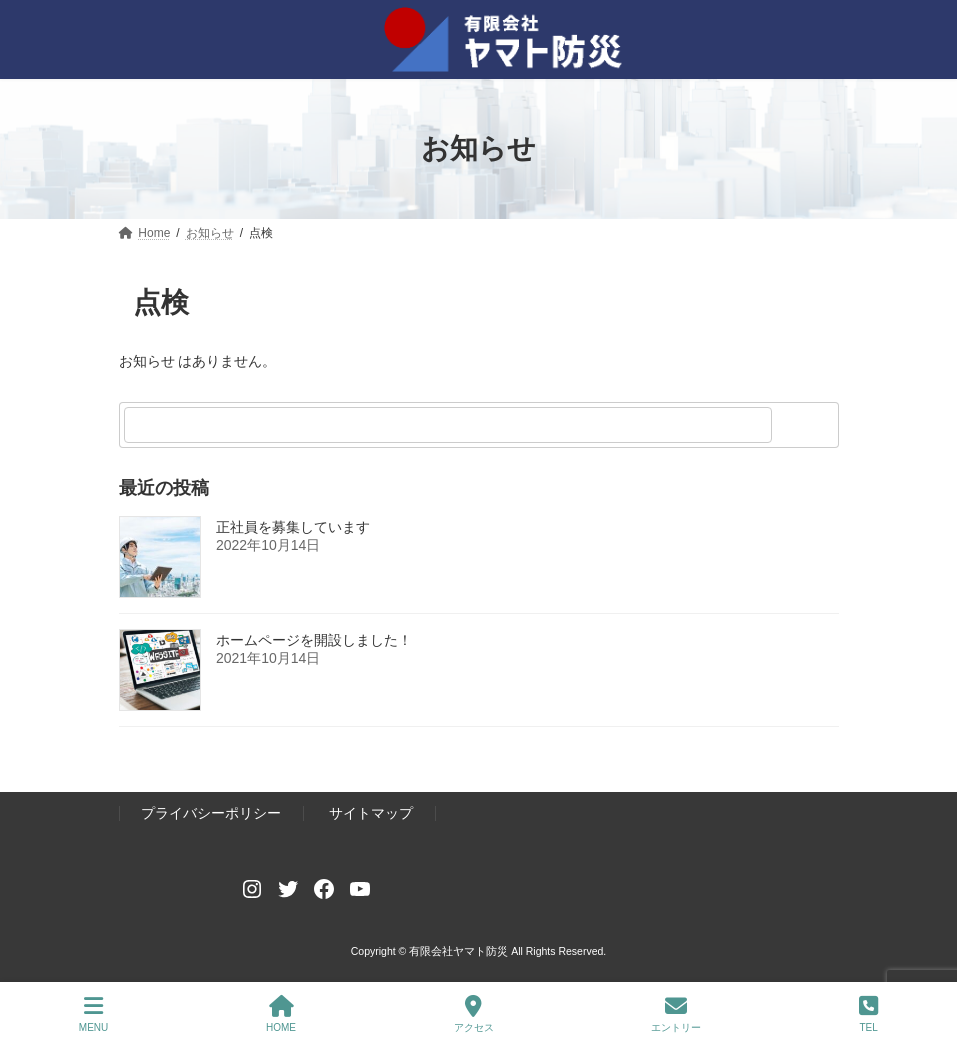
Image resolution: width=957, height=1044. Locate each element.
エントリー (676, 1014)
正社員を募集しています (293, 527)
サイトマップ (371, 814)
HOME (281, 1014)
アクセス (474, 1014)
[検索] (808, 425)
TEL (868, 1014)
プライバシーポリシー (211, 814)
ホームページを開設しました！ (314, 640)
